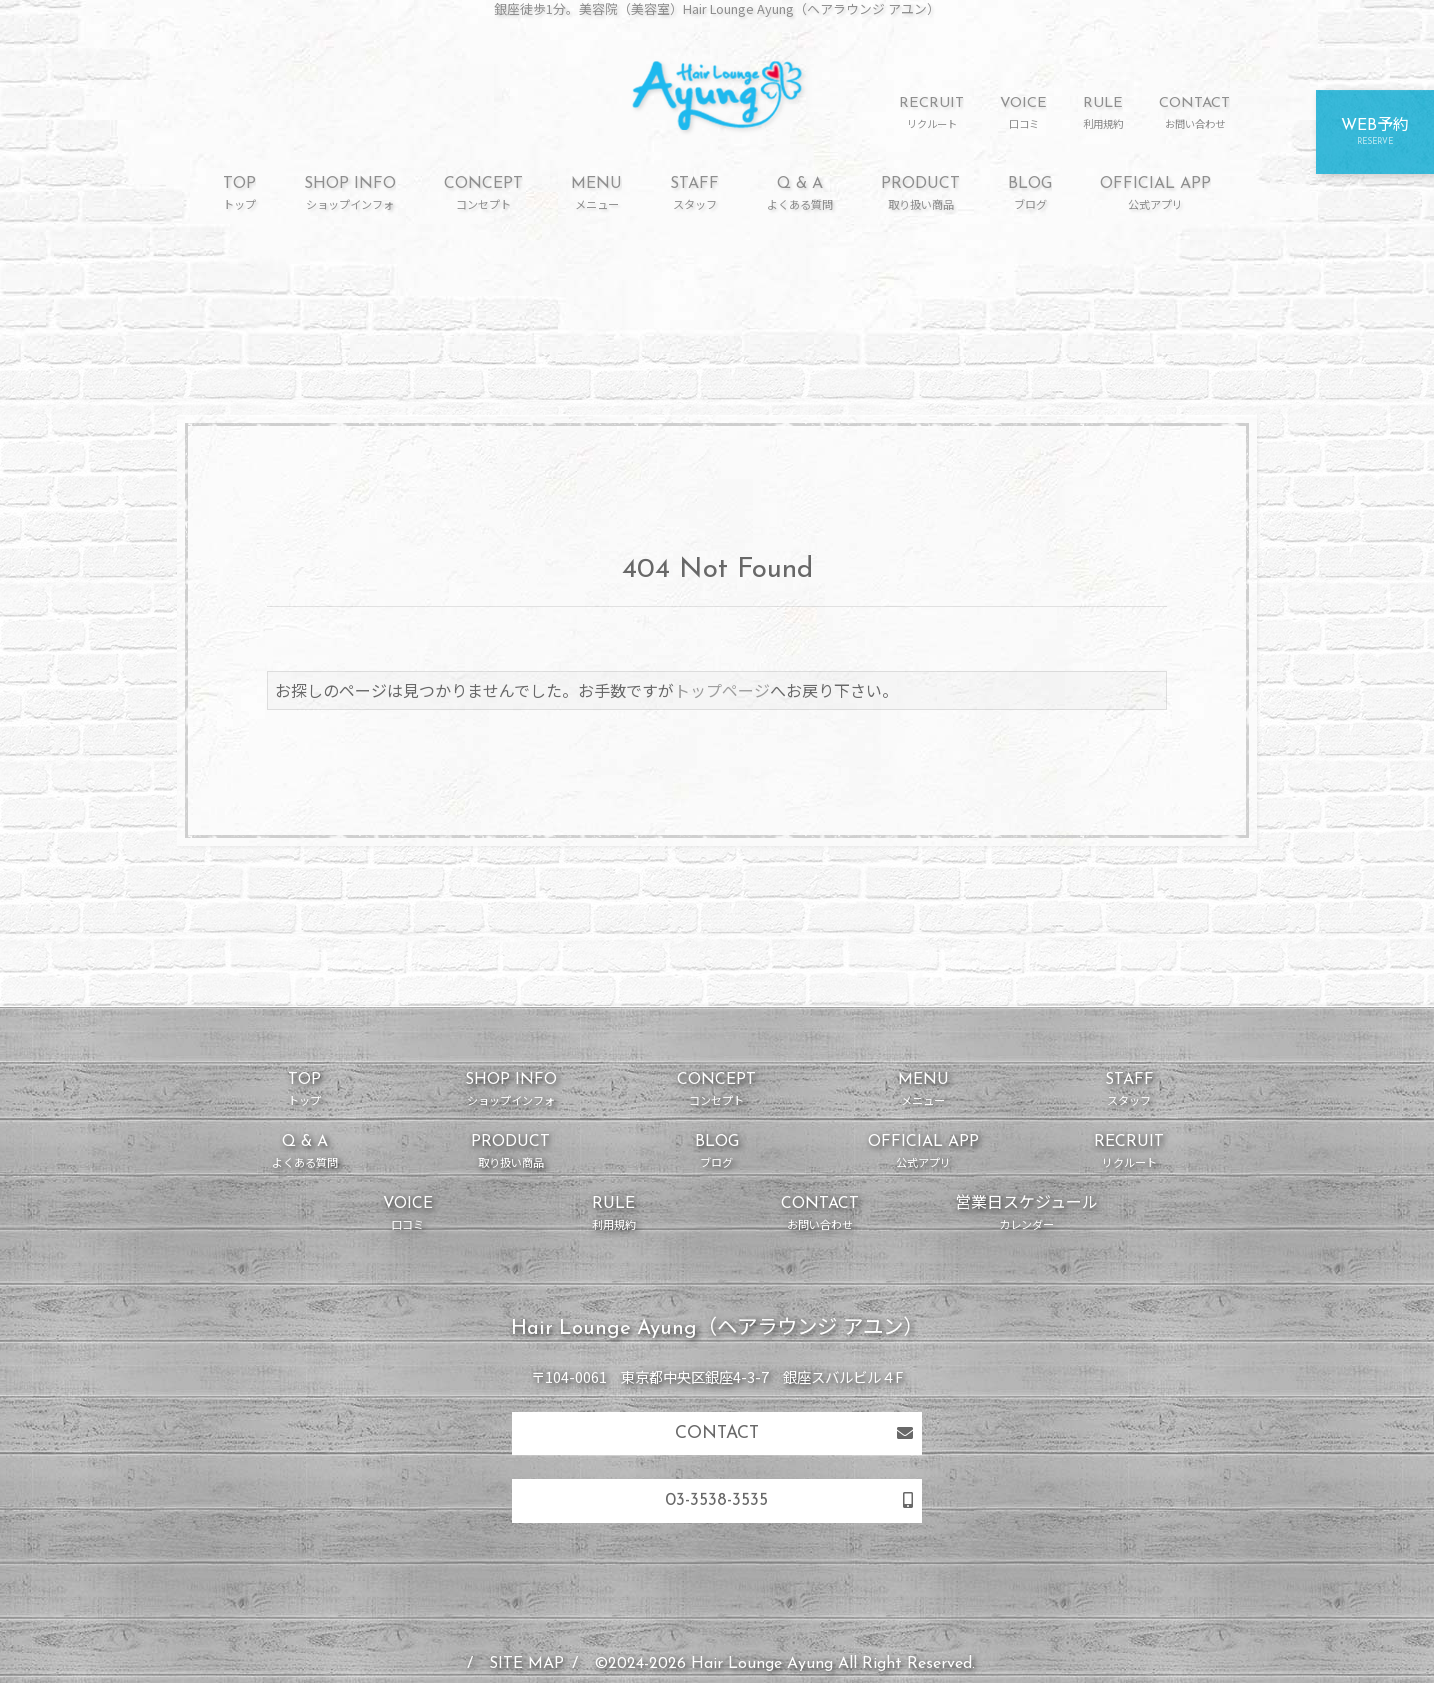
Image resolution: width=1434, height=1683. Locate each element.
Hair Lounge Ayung (762, 1664)
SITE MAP (526, 1664)
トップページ (722, 690)
